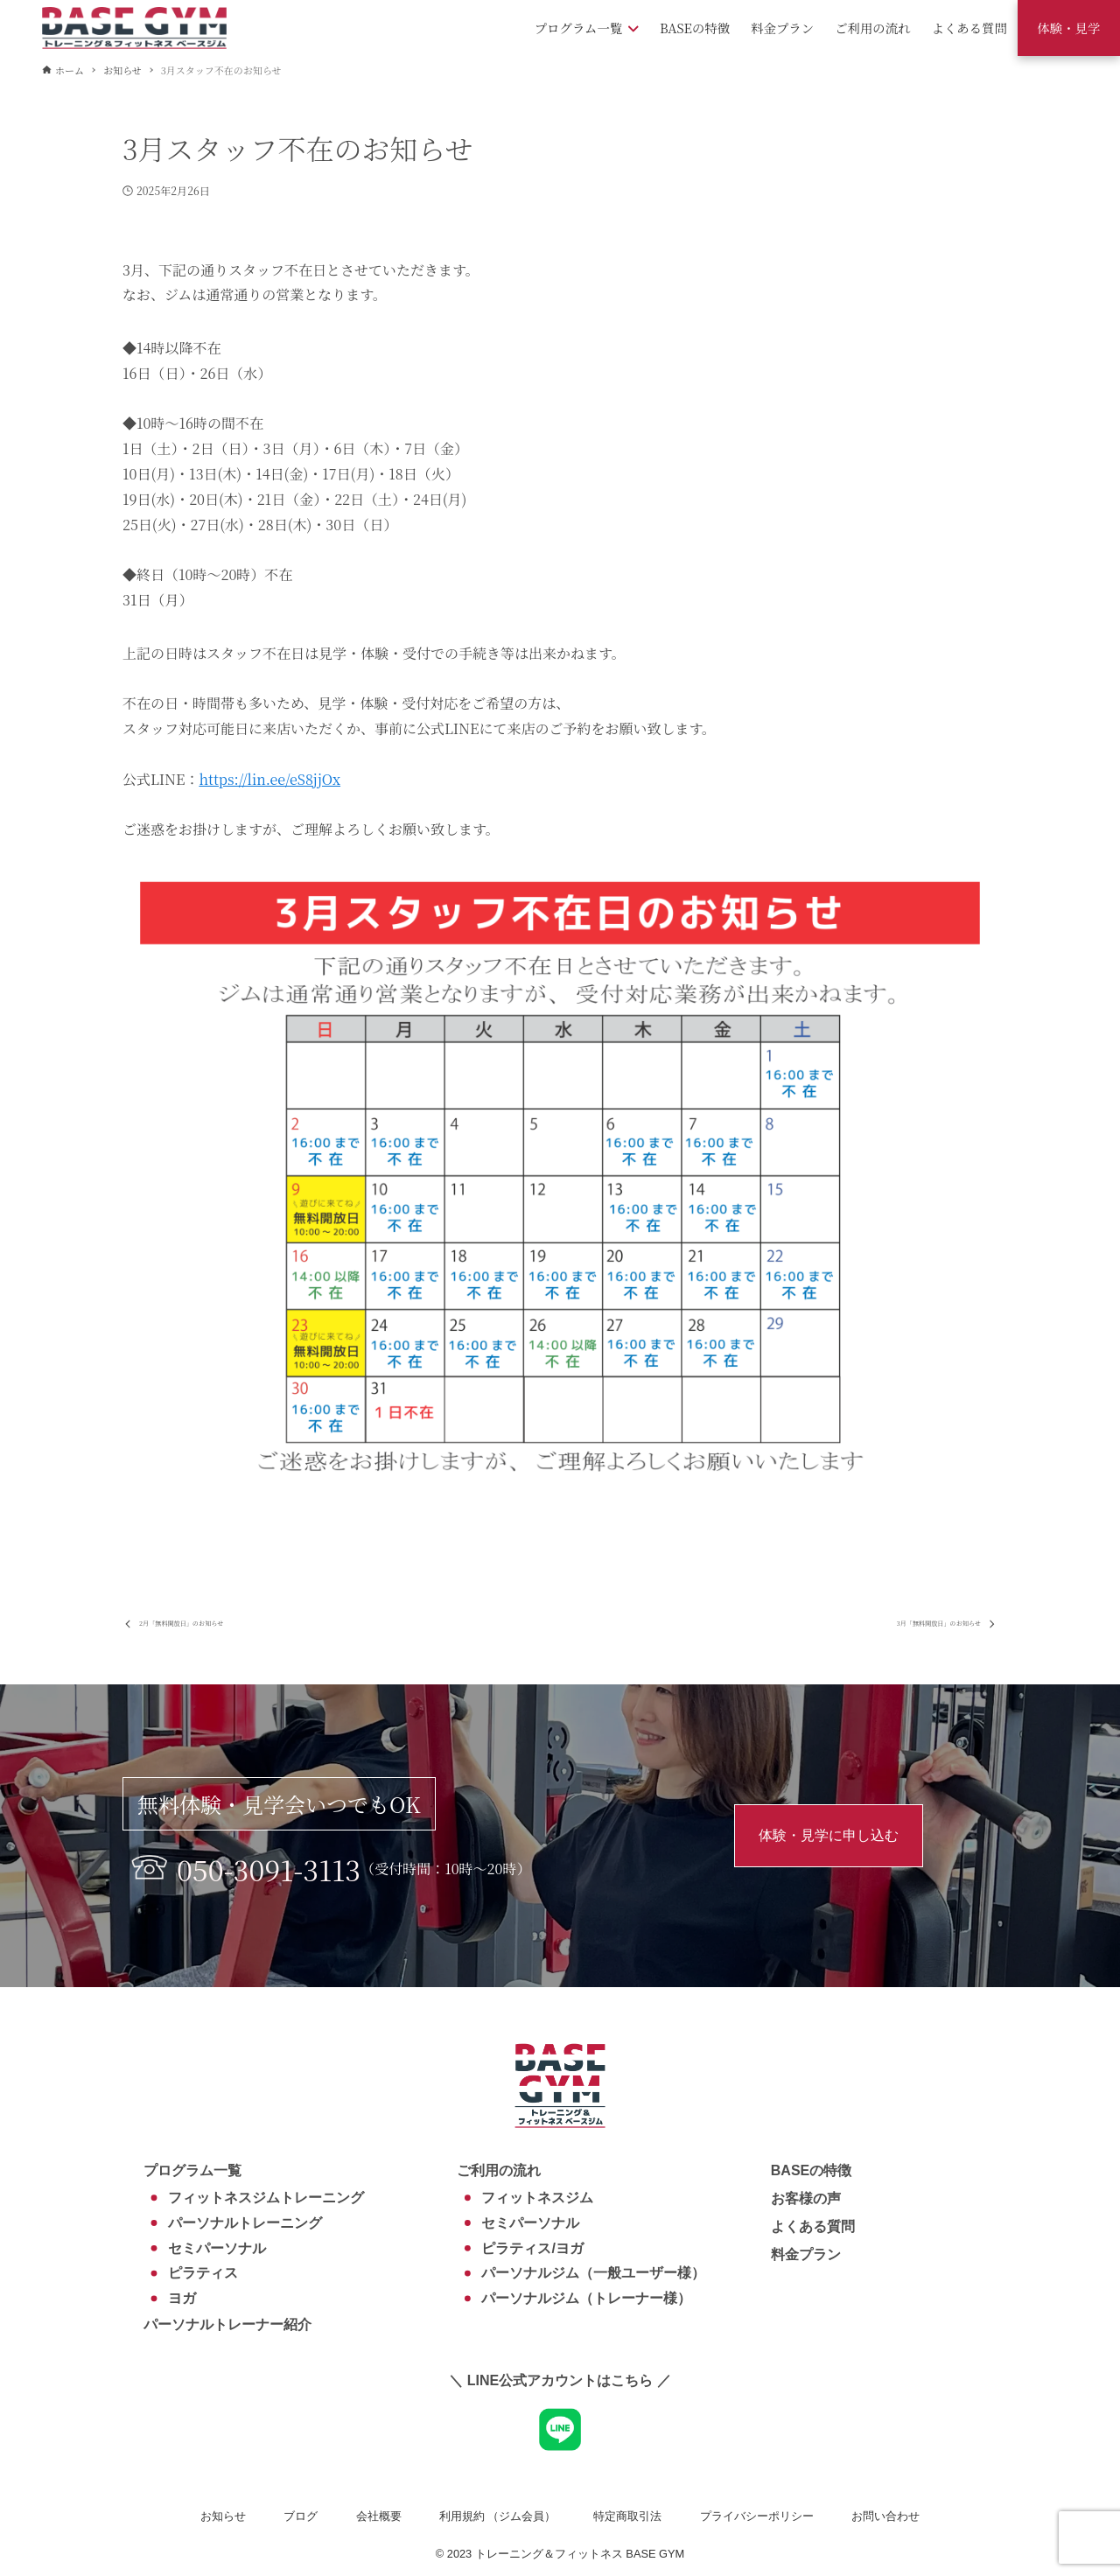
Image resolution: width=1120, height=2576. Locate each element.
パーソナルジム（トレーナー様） (586, 2298)
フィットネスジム (537, 2197)
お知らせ (223, 2516)
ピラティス (203, 2273)
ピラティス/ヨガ (532, 2248)
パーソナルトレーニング (245, 2223)
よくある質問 (813, 2226)
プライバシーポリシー (757, 2516)
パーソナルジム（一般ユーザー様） (593, 2273)
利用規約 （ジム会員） (497, 2516)
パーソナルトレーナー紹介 (228, 2324)
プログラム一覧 (193, 2170)
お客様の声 (806, 2198)
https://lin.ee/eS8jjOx (269, 779)
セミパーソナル (217, 2248)
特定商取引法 (627, 2516)
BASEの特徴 (811, 2170)
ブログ (301, 2516)
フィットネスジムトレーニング (266, 2197)
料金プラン (806, 2254)
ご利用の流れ (499, 2170)
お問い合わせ (885, 2516)
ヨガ (182, 2298)
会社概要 (379, 2516)
